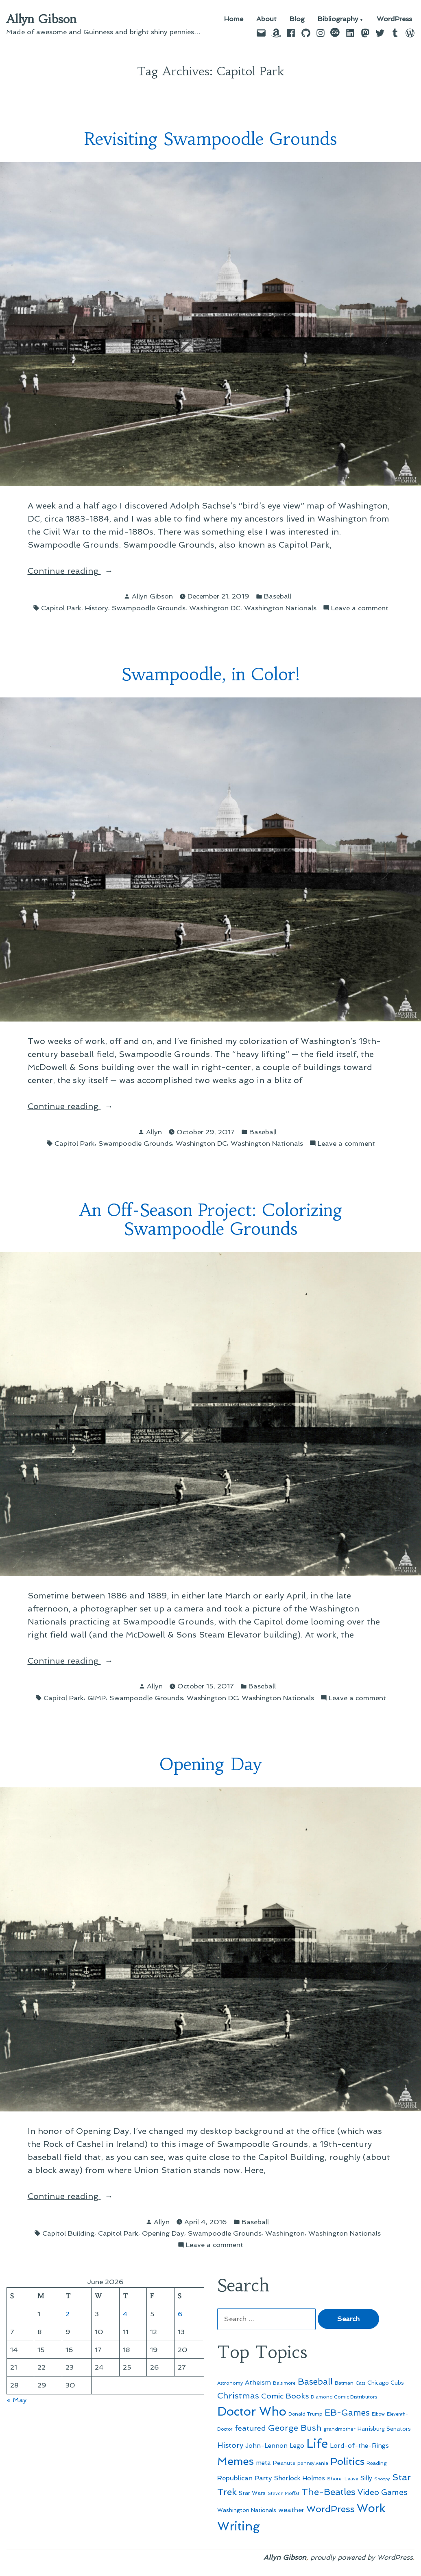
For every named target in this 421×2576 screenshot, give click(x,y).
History (96, 608)
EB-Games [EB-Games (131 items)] (347, 2412)
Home (233, 19)
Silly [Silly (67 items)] (366, 2478)
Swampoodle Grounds (148, 608)
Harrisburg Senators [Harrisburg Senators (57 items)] (384, 2428)
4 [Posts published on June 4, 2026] (125, 2314)
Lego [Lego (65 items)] (297, 2445)
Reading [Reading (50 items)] (376, 2463)
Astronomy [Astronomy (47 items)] (230, 2383)
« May (17, 2400)
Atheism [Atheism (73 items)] (258, 2382)
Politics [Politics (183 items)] (347, 2461)
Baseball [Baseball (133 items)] (315, 2381)
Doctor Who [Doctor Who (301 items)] (251, 2411)
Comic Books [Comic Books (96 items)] (285, 2396)
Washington (285, 2233)
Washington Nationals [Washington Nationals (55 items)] (246, 2510)
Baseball (277, 596)
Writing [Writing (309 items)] (238, 2526)
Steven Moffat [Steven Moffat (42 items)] (283, 2493)
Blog (297, 19)
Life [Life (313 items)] (317, 2444)
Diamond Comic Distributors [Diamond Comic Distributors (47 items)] (344, 2397)
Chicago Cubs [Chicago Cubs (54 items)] (385, 2383)
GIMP (96, 1698)
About (266, 19)
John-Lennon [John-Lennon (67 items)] (266, 2445)
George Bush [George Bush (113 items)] (294, 2428)
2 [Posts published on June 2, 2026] (67, 2314)
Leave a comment (359, 608)
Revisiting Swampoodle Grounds (210, 139)
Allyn (154, 1132)
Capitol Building (68, 2233)
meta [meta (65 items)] (263, 2462)
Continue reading (90, 570)
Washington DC (214, 608)
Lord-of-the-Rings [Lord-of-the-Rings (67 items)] (359, 2445)
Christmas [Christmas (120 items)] (238, 2396)
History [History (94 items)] (230, 2445)
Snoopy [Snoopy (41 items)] (382, 2479)
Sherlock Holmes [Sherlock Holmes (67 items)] (299, 2478)
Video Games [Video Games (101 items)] (383, 2492)
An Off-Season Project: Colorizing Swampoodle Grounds (210, 1220)
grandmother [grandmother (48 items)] (339, 2429)
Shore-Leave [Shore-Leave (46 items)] (342, 2479)
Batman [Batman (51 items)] (344, 2383)
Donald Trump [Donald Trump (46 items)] (305, 2414)
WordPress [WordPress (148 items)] (330, 2509)
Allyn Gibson (41, 19)
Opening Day (210, 1764)
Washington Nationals (280, 608)
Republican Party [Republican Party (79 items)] (244, 2478)
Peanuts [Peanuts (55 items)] (284, 2463)
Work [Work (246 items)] (371, 2508)
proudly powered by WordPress (361, 2557)
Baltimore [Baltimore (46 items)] (284, 2383)
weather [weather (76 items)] (291, 2510)
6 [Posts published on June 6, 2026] (180, 2314)
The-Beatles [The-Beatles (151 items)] (328, 2491)
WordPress (394, 19)
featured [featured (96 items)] (250, 2428)
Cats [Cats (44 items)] (360, 2383)
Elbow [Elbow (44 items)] (378, 2414)
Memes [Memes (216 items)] (235, 2461)
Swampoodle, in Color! (211, 674)
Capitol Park (61, 608)
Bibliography (338, 19)
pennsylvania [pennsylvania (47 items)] (312, 2463)
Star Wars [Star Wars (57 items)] (252, 2493)
